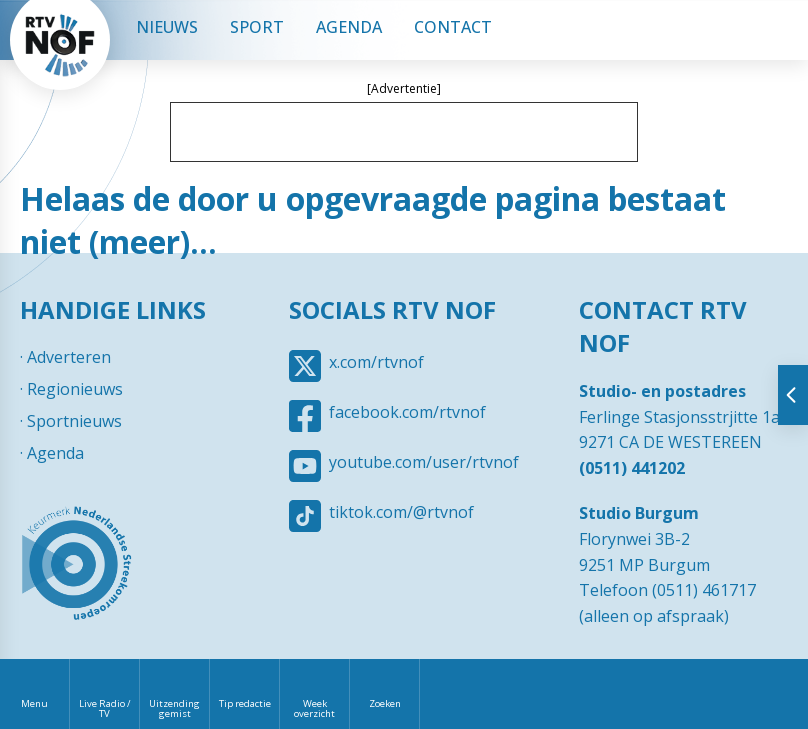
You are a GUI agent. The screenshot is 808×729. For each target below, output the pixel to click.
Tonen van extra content (793, 395)
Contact (453, 27)
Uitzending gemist (174, 708)
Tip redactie (245, 703)
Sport (257, 27)
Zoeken (385, 703)
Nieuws (167, 27)
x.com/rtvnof (376, 362)
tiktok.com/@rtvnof (401, 512)
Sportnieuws (74, 421)
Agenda (349, 27)
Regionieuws (75, 389)
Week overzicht (314, 708)
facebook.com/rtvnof (407, 412)
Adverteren (69, 357)
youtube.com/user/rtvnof (424, 462)
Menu (34, 703)
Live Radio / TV (105, 708)
